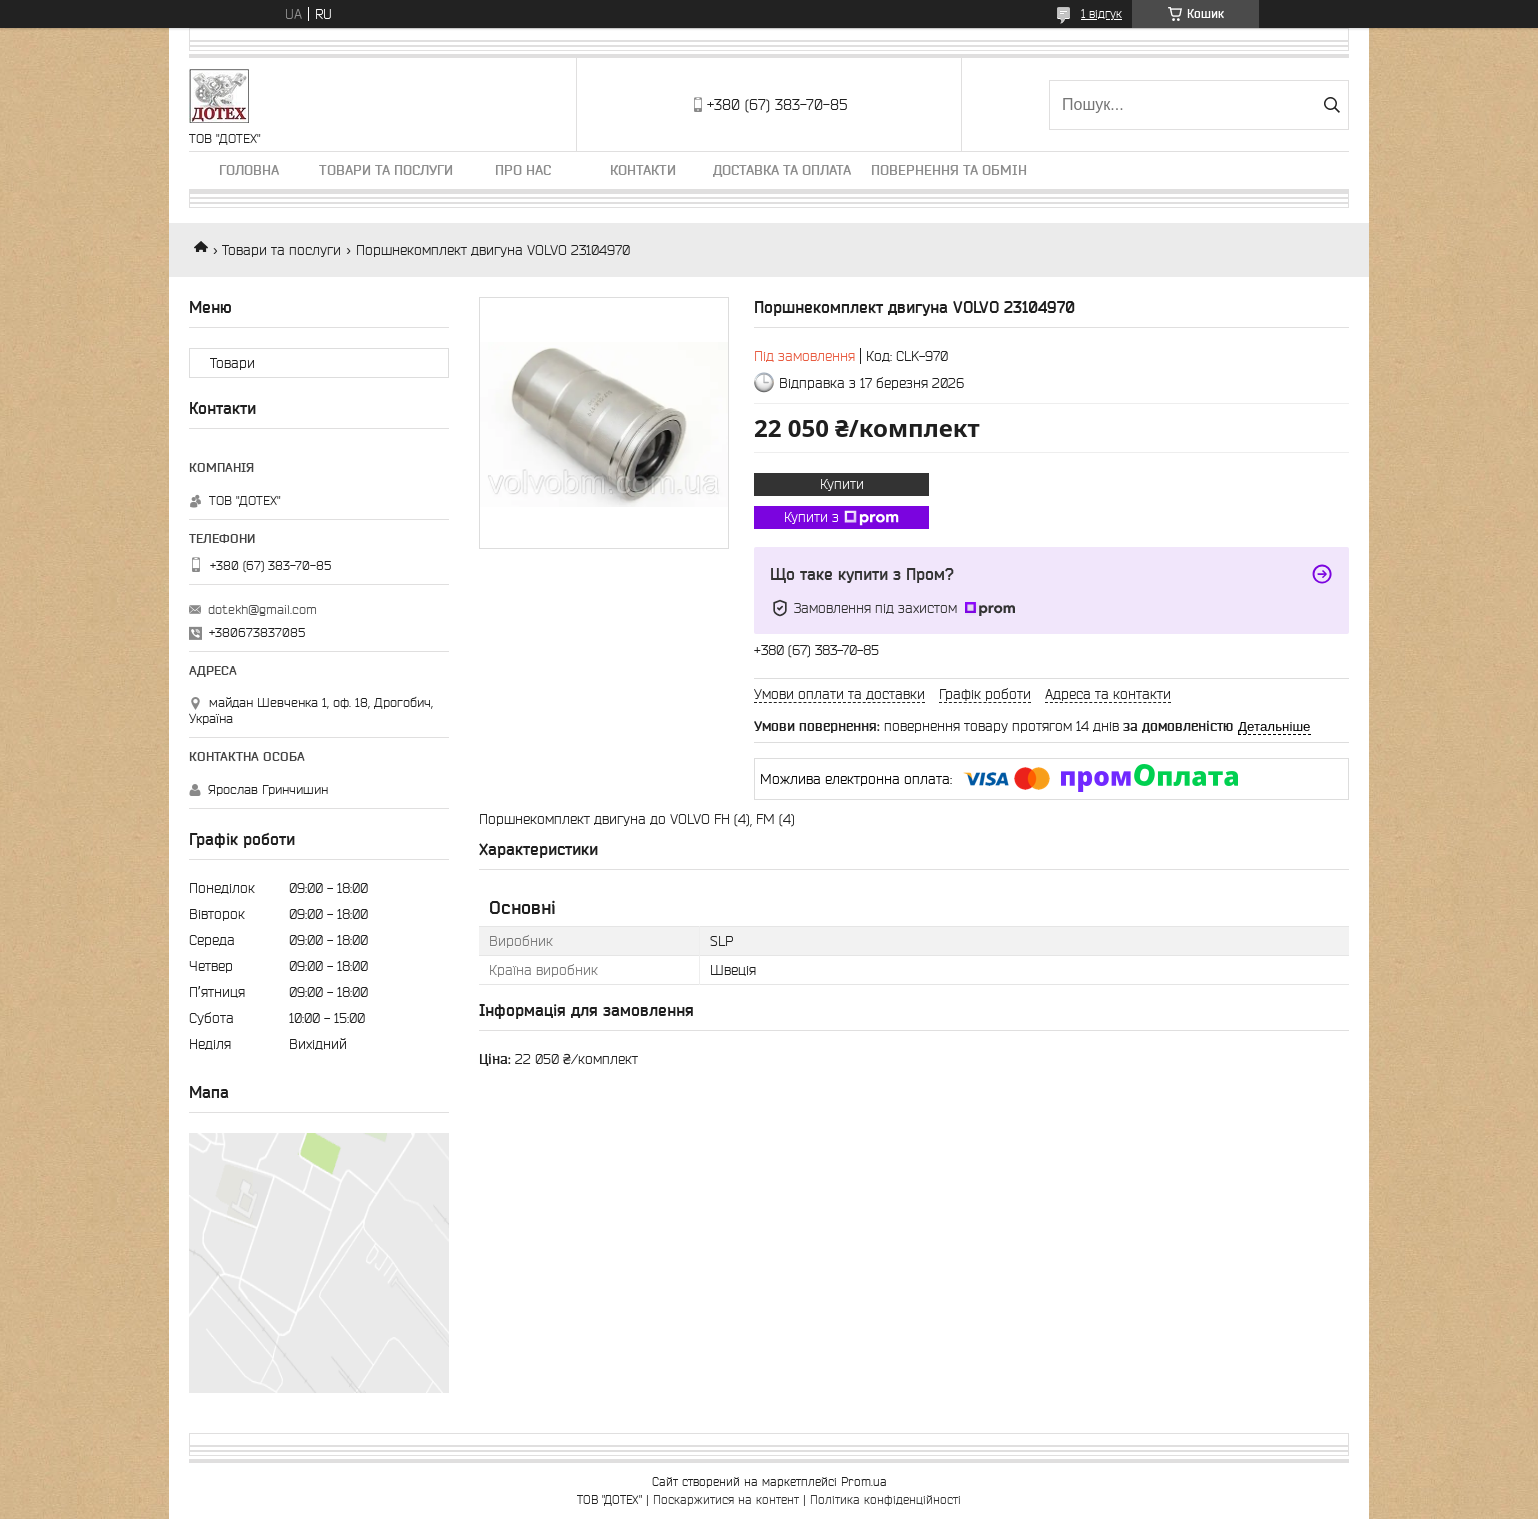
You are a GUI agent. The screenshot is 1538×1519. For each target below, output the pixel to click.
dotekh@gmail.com (262, 609)
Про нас (523, 170)
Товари (232, 363)
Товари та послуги (386, 170)
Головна (249, 170)
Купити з (841, 518)
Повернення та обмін (949, 170)
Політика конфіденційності (885, 1499)
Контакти (643, 170)
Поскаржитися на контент (726, 1499)
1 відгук (1101, 13)
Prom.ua (864, 1481)
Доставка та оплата (782, 170)
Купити (842, 484)
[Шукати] (1331, 105)
